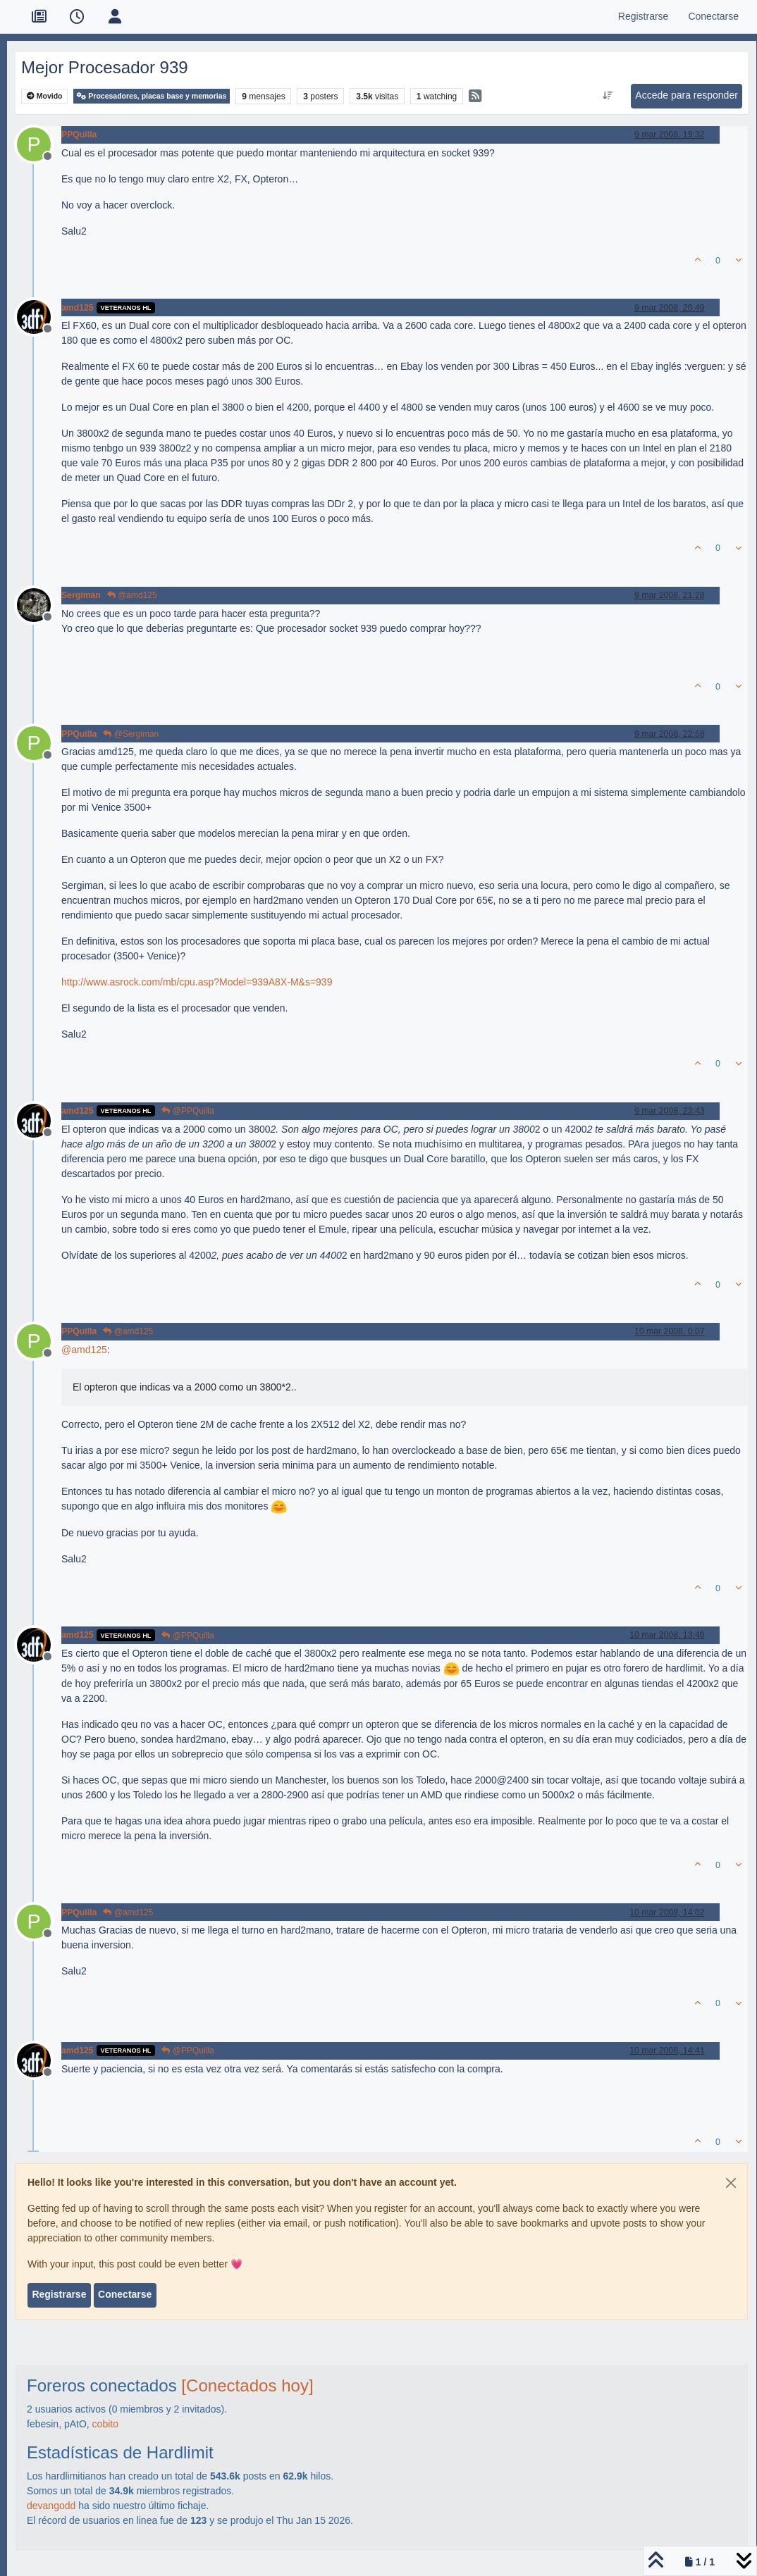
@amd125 (132, 595)
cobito (105, 2423)
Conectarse (125, 2294)
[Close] (731, 2183)
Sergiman (81, 595)
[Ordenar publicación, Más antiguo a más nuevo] (608, 96)
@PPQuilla (187, 1111)
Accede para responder (686, 95)
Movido (45, 96)
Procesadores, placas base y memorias (151, 96)
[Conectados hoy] (247, 2385)
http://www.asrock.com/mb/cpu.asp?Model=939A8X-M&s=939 (196, 982)
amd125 (77, 308)
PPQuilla (79, 134)
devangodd (51, 2505)
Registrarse (59, 2294)
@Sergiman (131, 734)
